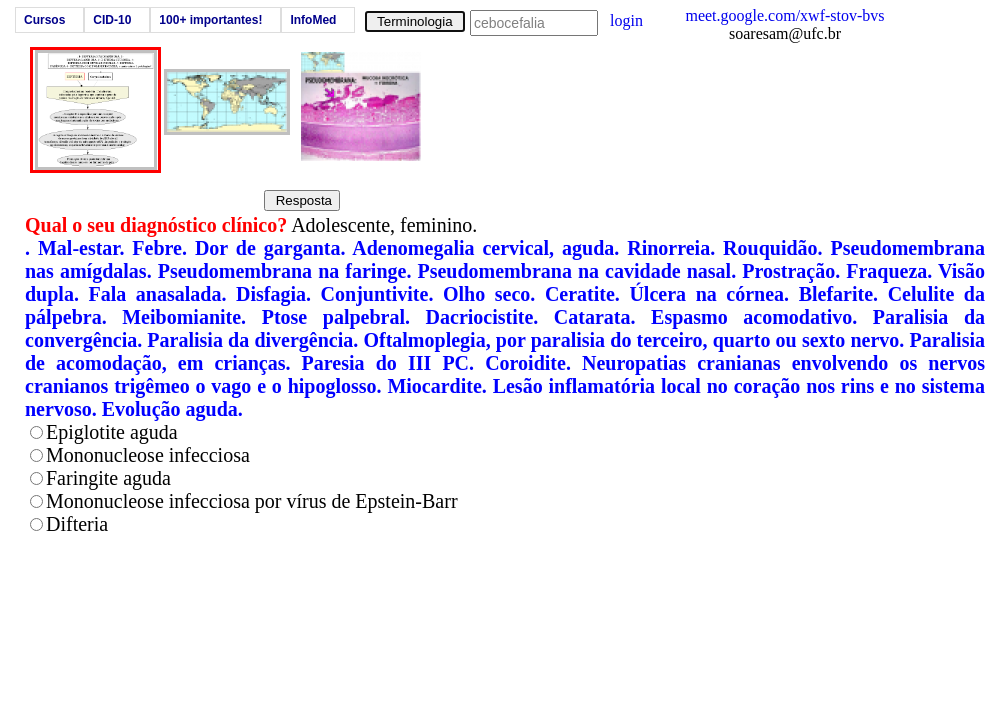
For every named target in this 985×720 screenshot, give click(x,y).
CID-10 (112, 20)
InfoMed (313, 20)
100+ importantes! (210, 20)
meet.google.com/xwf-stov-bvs (784, 15)
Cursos (44, 20)
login (626, 20)
